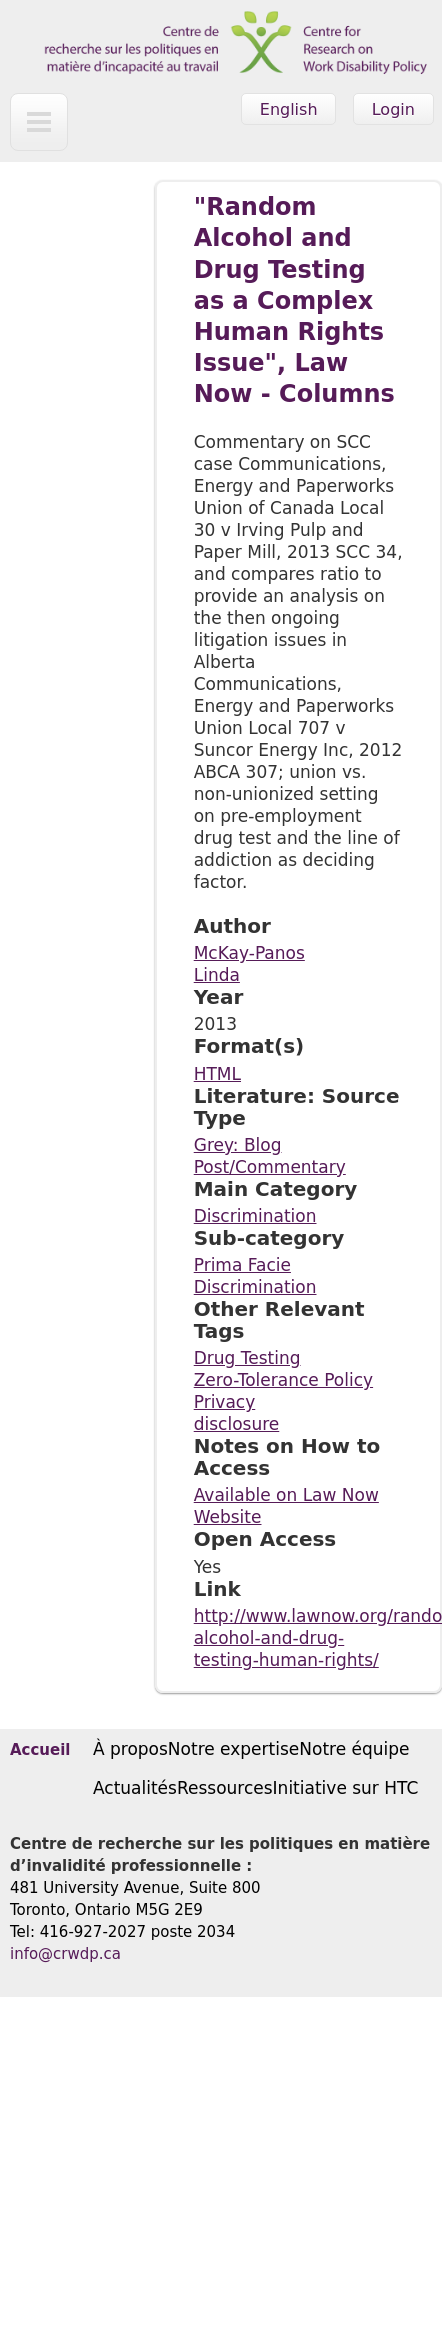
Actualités (135, 1788)
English (289, 109)
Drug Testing (247, 1358)
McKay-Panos (249, 953)
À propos (130, 1749)
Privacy (225, 1402)
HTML (217, 1074)
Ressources (225, 1788)
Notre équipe (354, 1749)
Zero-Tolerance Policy (283, 1380)
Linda (217, 975)
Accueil (40, 1750)
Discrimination (255, 1216)
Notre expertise (233, 1749)
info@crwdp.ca (65, 1954)
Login (393, 109)
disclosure (237, 1424)
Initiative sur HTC (346, 1788)
